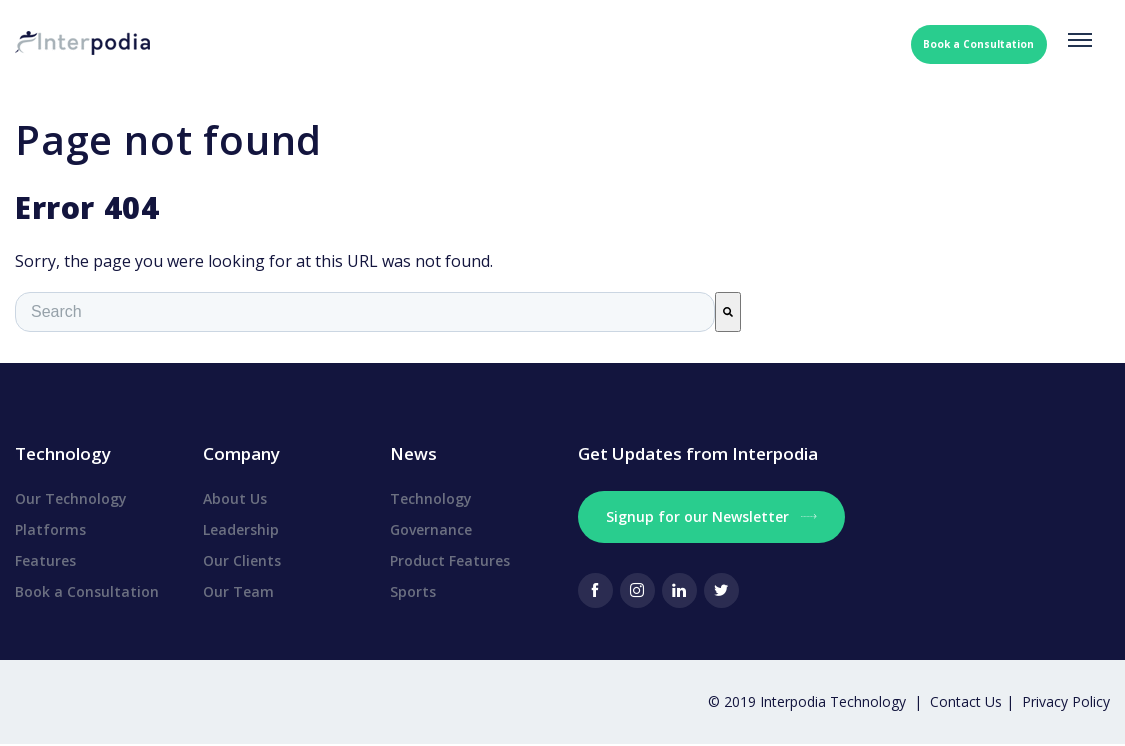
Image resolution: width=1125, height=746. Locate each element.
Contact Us (968, 701)
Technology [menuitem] (431, 498)
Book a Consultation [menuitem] (87, 591)
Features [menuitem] (45, 560)
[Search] (728, 312)
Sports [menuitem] (413, 591)
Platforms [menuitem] (50, 529)
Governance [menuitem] (431, 529)
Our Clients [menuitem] (242, 560)
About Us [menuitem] (235, 498)
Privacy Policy (1066, 701)
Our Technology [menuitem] (71, 498)
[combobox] (365, 312)
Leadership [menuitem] (241, 529)
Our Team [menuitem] (238, 591)
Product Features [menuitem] (450, 560)
